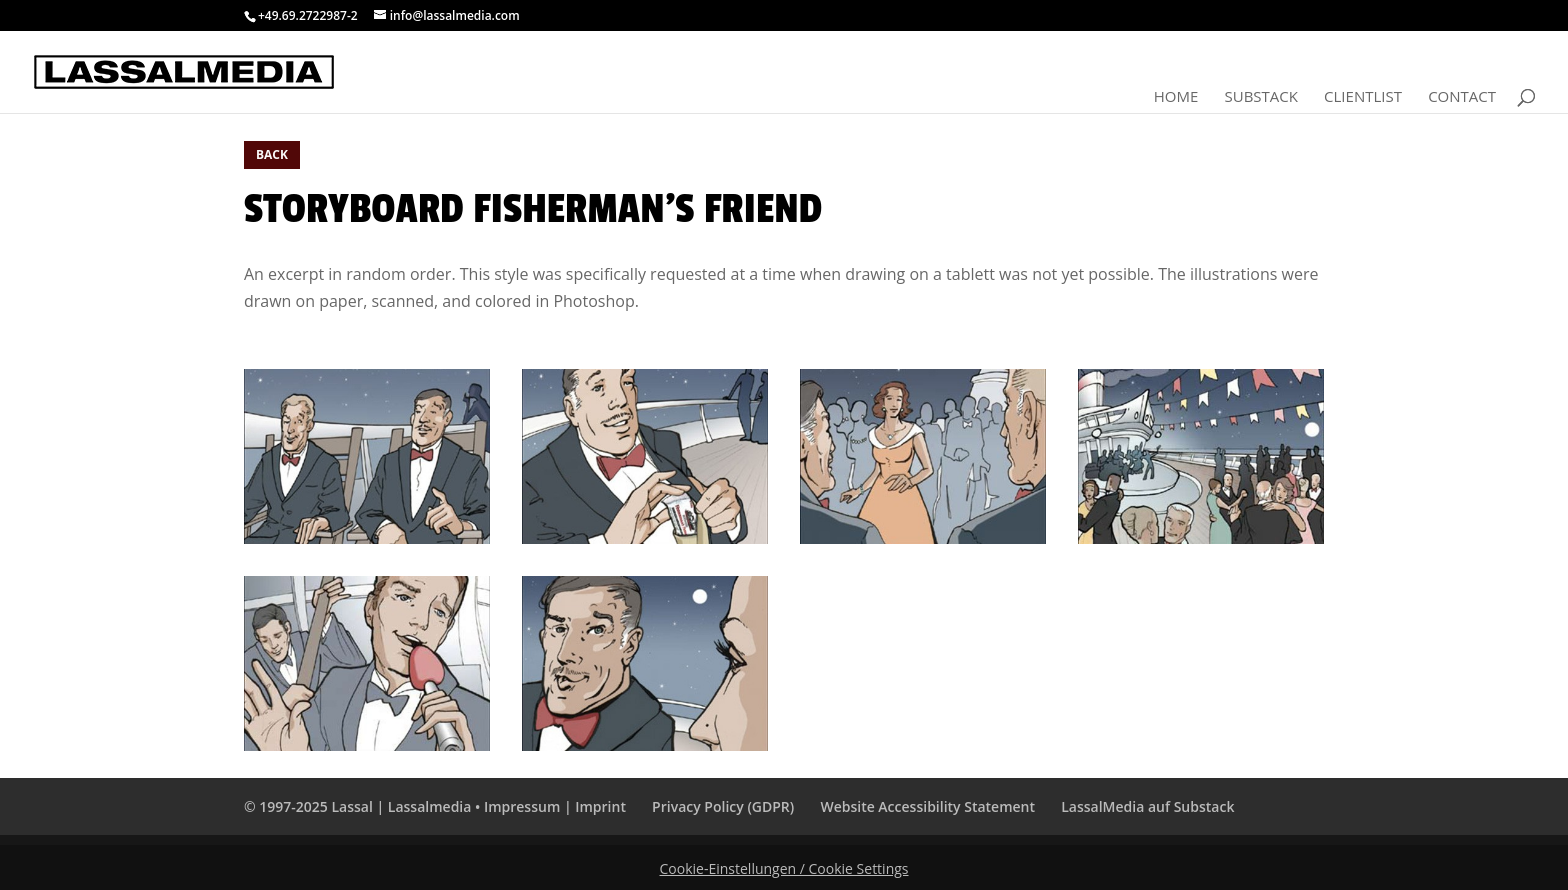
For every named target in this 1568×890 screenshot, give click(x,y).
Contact (1462, 97)
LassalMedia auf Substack (1147, 806)
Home (1176, 97)
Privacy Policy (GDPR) (723, 806)
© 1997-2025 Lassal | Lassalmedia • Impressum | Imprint (435, 806)
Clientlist (1363, 97)
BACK (272, 154)
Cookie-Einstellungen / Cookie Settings (784, 868)
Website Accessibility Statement (927, 806)
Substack (1260, 97)
